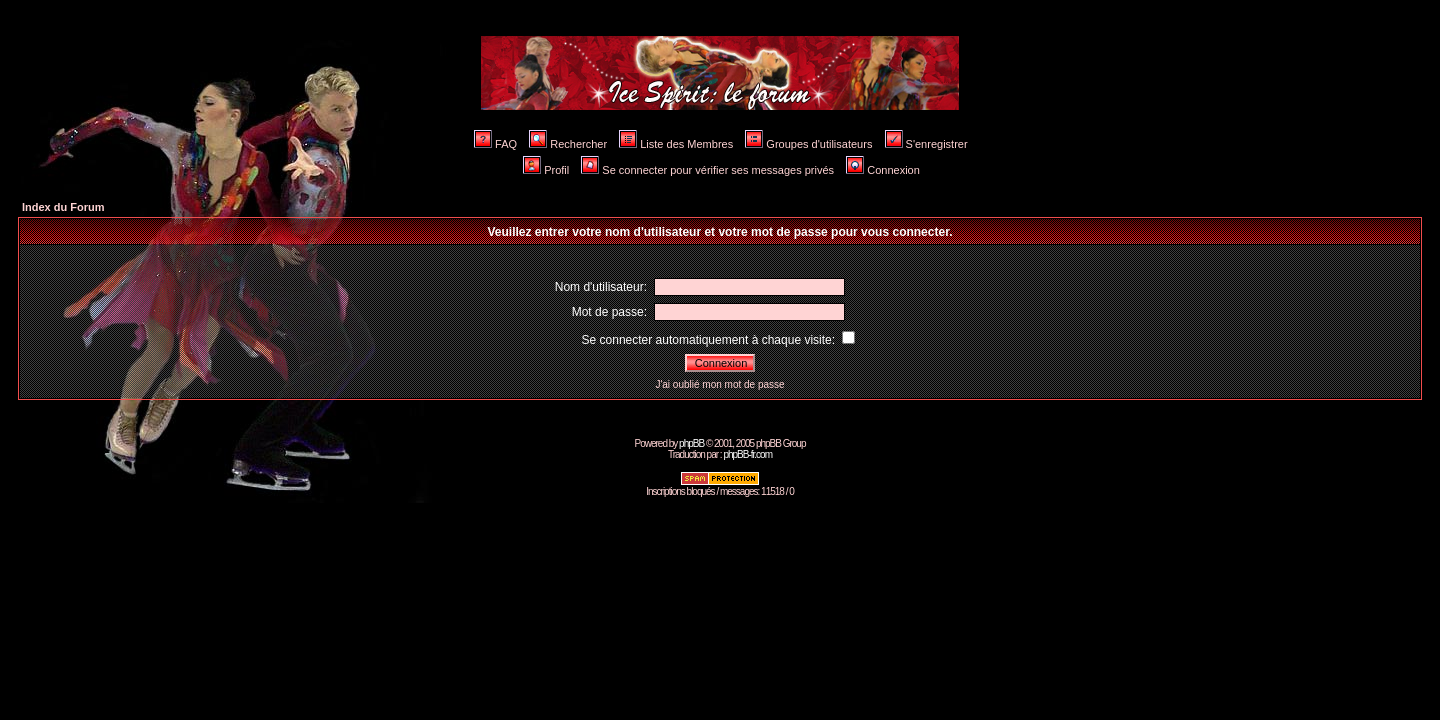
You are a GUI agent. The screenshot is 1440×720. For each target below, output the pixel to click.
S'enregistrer (926, 144)
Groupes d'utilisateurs (808, 144)
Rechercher (568, 144)
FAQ (495, 144)
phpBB (691, 443)
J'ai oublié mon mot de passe (719, 384)
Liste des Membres (676, 144)
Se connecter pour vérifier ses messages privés (707, 170)
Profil (546, 170)
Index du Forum (63, 207)
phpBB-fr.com (747, 454)
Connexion (883, 170)
